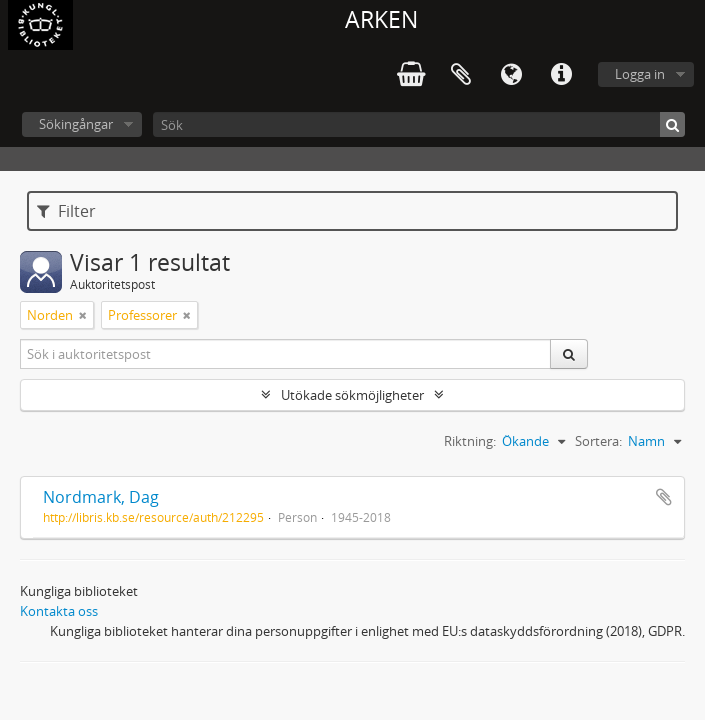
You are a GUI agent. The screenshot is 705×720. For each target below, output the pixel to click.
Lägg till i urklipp (664, 497)
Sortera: (598, 441)
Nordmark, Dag (101, 497)
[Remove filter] (83, 315)
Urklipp (461, 75)
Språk (511, 75)
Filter (66, 211)
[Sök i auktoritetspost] (286, 354)
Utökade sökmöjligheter (352, 395)
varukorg (411, 75)
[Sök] (419, 124)
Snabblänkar (561, 75)
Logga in (640, 74)
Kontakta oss (59, 611)
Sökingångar (76, 124)
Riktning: (470, 441)
